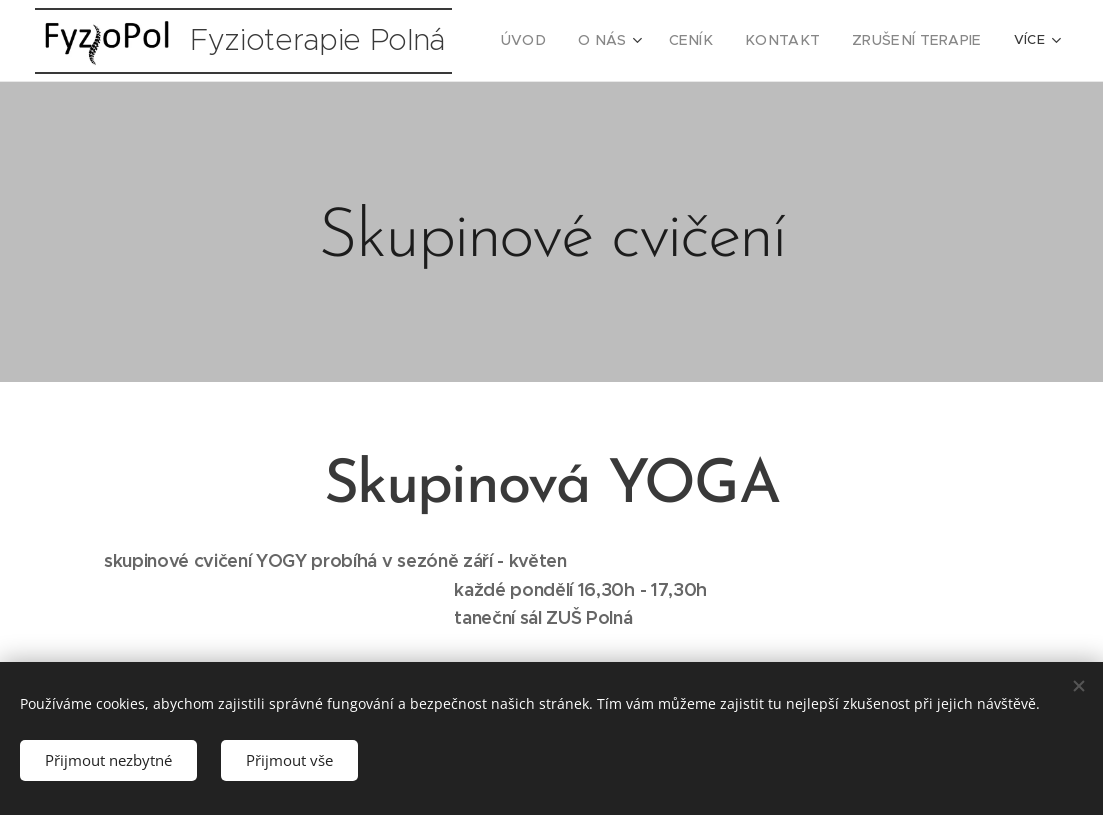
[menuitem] (561, 41)
